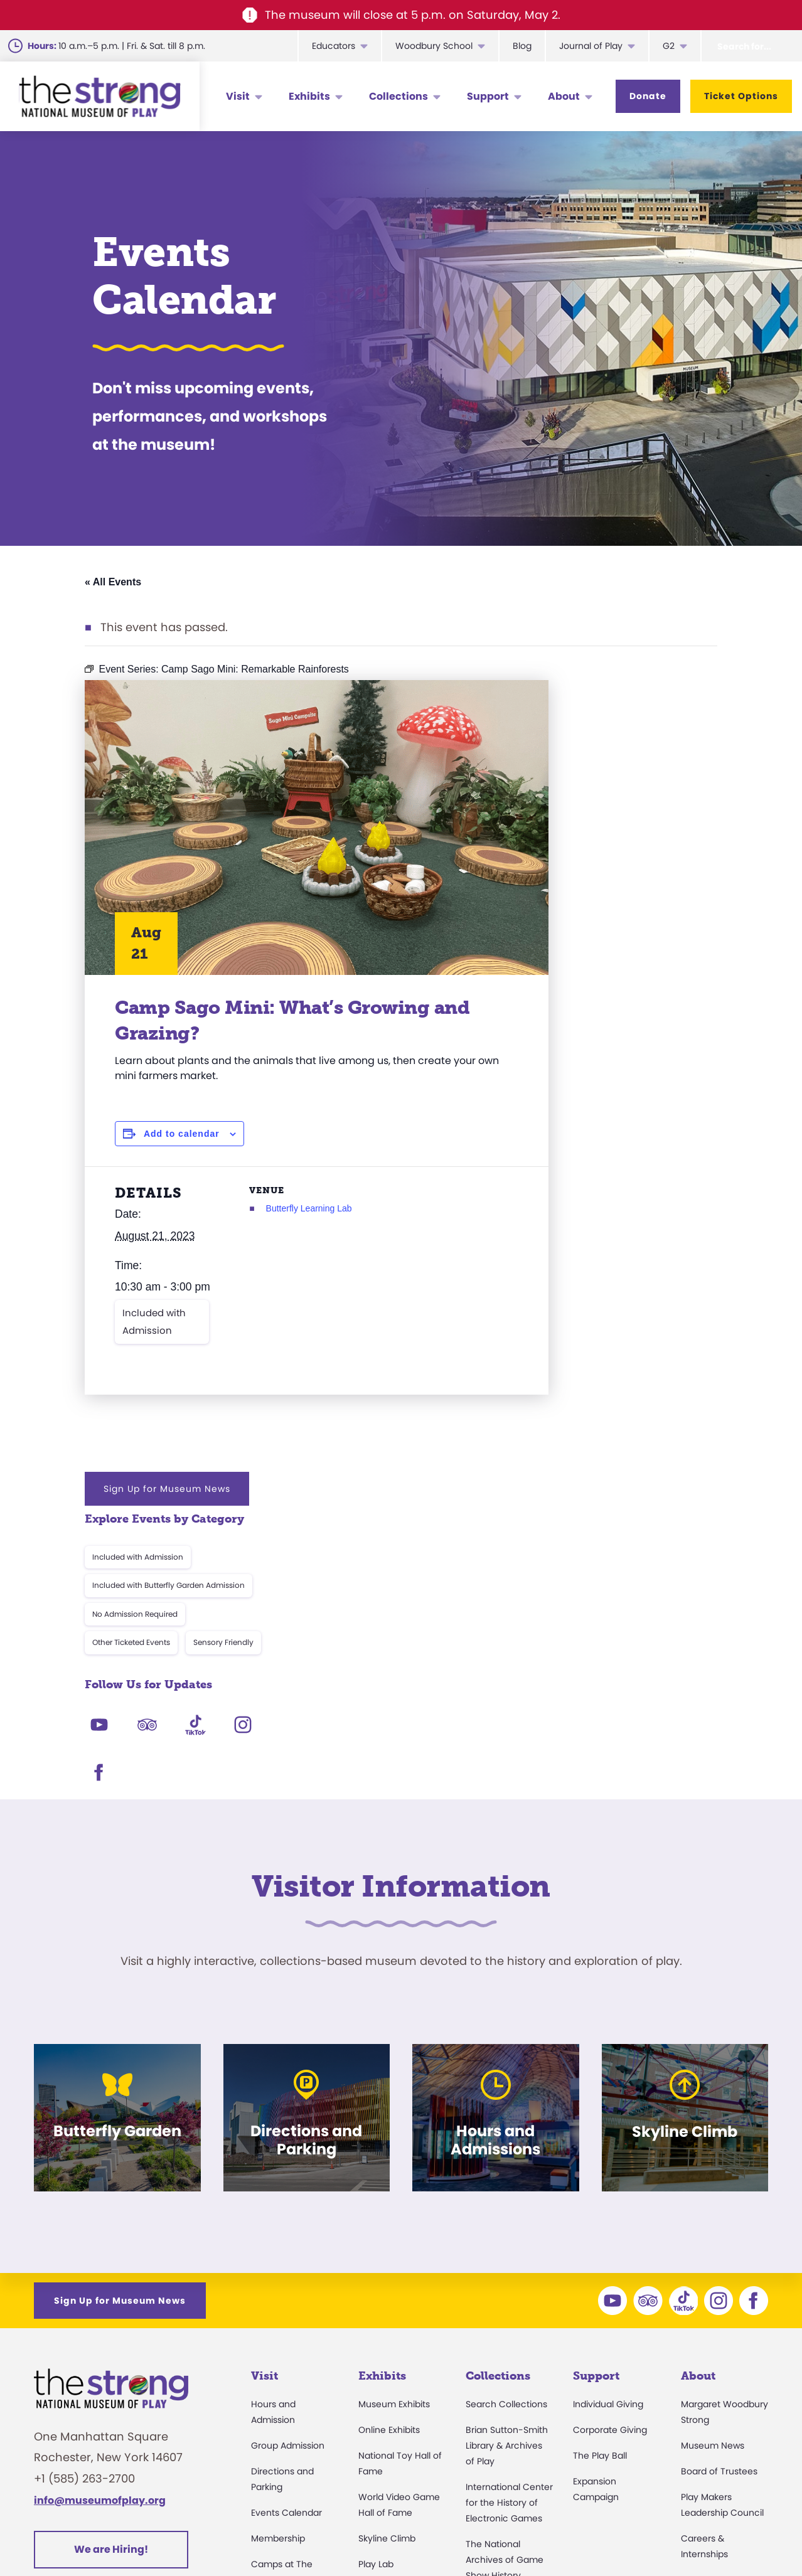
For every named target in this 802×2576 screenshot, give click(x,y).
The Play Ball (600, 2166)
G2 (669, 46)
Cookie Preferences (652, 2535)
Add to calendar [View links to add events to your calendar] (182, 1134)
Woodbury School (434, 46)
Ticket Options (741, 96)
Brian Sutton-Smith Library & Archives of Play (507, 2156)
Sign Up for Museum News (606, 700)
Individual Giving (608, 2115)
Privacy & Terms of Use (524, 2535)
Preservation (493, 2404)
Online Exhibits (389, 2140)
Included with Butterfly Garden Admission (608, 796)
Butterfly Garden (394, 2300)
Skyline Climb (386, 2249)
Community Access (723, 2290)
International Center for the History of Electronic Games (509, 2213)
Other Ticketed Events (571, 853)
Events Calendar (286, 2223)
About (564, 96)
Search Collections (506, 2115)
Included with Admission (154, 1341)
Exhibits (309, 96)
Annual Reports (714, 2342)
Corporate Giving (610, 2140)
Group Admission (287, 2156)
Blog (522, 46)
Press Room (706, 2316)
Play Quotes (706, 2393)
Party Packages (284, 2342)
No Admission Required (575, 825)
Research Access (503, 2312)
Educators (333, 46)
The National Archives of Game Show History (504, 2270)
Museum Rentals (287, 2367)
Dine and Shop (282, 2393)
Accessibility (277, 2316)
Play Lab (375, 2275)
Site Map (745, 2535)
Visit (238, 96)
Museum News (712, 2156)
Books (694, 2367)
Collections (398, 96)
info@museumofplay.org (100, 2210)
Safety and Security (293, 2419)
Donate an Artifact (505, 2379)
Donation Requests (292, 2445)
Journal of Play (591, 46)
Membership (278, 2249)
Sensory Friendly (663, 853)
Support (488, 96)
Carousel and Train (399, 2326)
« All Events (113, 582)
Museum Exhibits (394, 2115)
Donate (647, 96)
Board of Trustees (719, 2182)
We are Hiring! (111, 2259)
